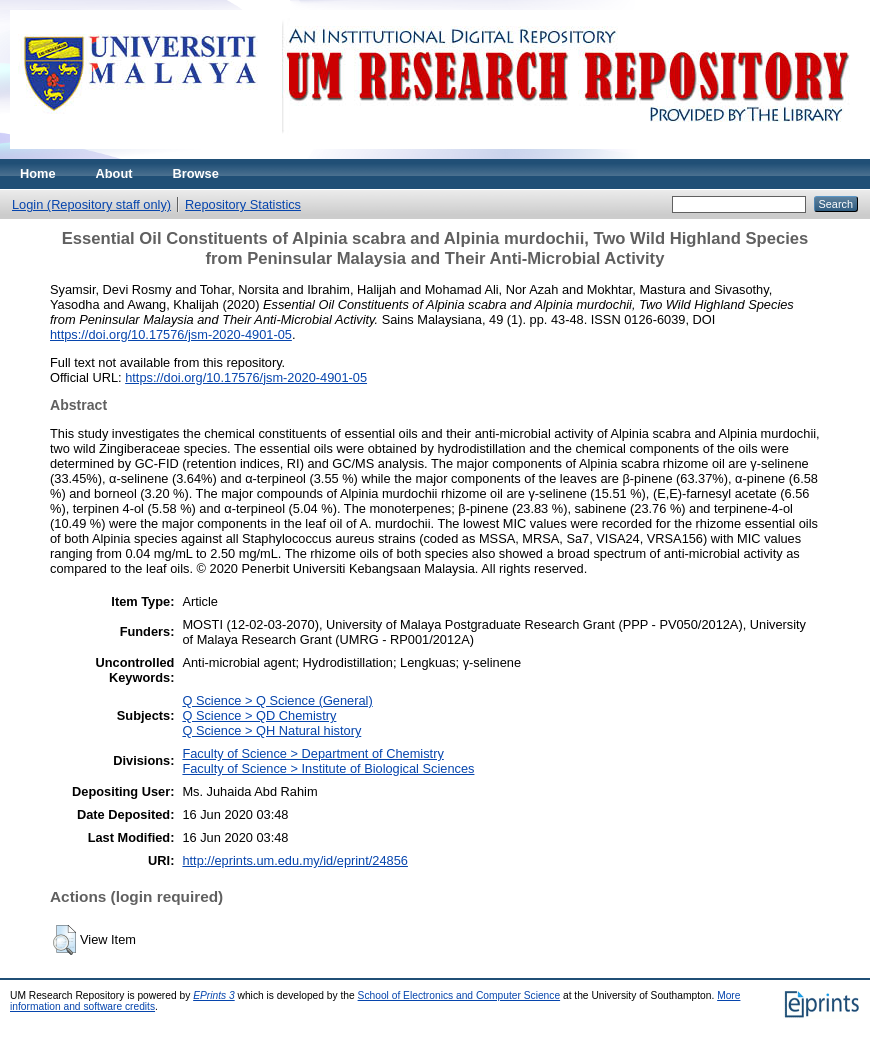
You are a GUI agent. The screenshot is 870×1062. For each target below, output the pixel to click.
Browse (196, 173)
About (114, 173)
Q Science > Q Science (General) (277, 700)
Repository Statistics (243, 204)
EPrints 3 (214, 995)
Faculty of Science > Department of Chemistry (312, 753)
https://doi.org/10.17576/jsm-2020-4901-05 (171, 334)
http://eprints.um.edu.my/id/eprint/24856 (295, 860)
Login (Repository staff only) (91, 204)
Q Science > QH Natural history (271, 730)
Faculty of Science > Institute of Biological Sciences (328, 768)
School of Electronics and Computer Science (459, 995)
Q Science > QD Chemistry (259, 715)
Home (38, 173)
